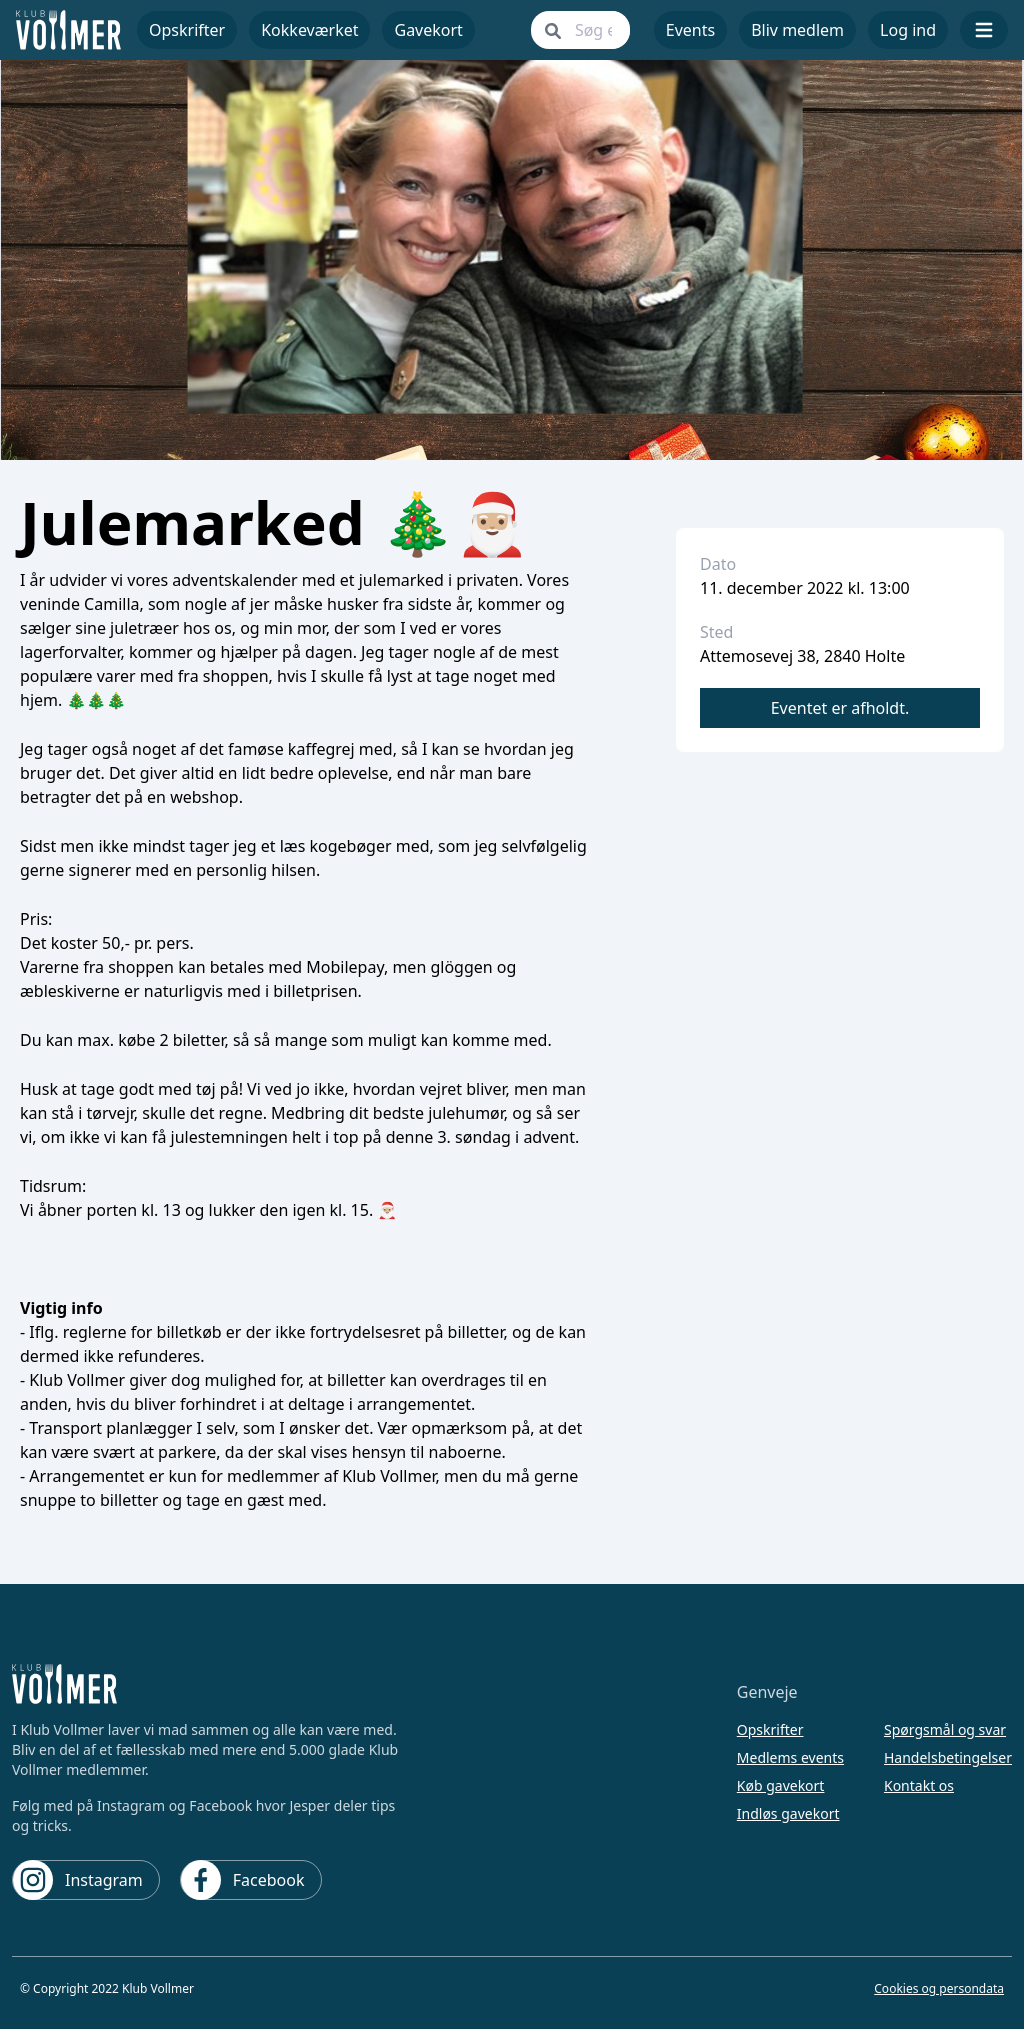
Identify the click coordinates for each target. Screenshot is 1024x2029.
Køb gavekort (781, 1785)
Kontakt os (919, 1785)
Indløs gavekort (788, 1813)
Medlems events (790, 1757)
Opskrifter (770, 1729)
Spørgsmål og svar (945, 1729)
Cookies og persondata (939, 1989)
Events (690, 30)
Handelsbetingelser (948, 1757)
